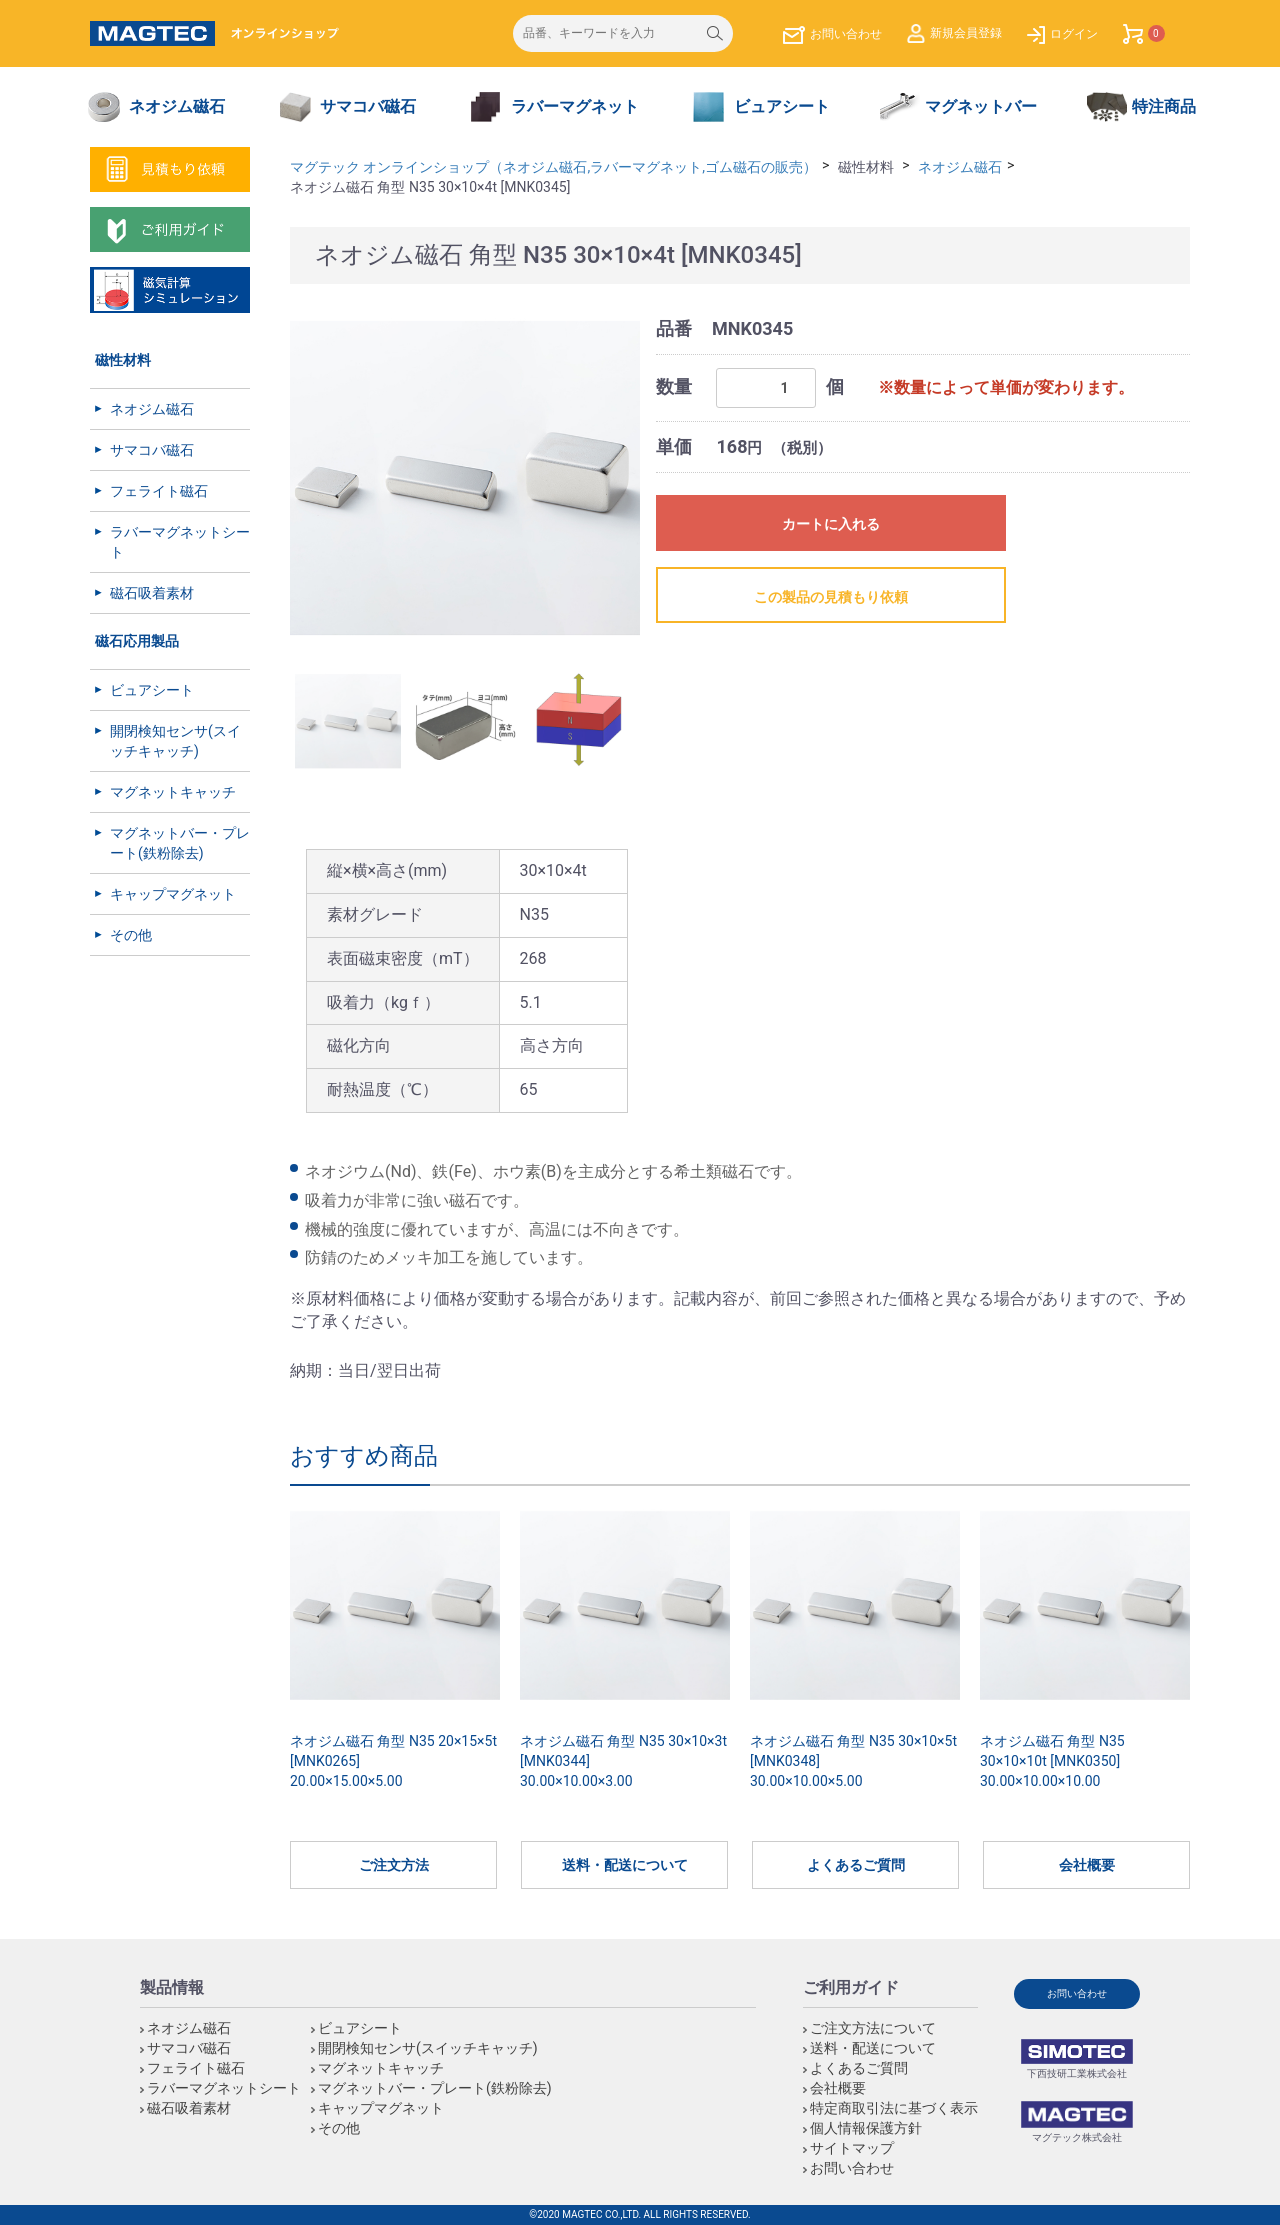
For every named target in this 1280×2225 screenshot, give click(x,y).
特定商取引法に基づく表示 (894, 2108)
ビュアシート (152, 690)
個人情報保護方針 (866, 2128)
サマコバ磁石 (152, 450)
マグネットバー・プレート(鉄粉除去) (180, 843)
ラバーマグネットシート (180, 542)
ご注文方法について (873, 2028)
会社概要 (1087, 1865)
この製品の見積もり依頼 (831, 597)
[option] (465, 479)
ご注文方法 (394, 1865)
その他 (131, 935)
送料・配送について (625, 1865)
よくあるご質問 (856, 1865)
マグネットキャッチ (173, 792)
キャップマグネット (173, 894)
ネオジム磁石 (152, 409)
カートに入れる (831, 524)
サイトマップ (852, 2148)
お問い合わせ (852, 2168)
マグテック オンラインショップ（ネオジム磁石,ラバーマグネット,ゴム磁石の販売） (553, 167)
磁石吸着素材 (152, 593)
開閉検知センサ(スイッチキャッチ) (175, 741)
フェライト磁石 (159, 491)
